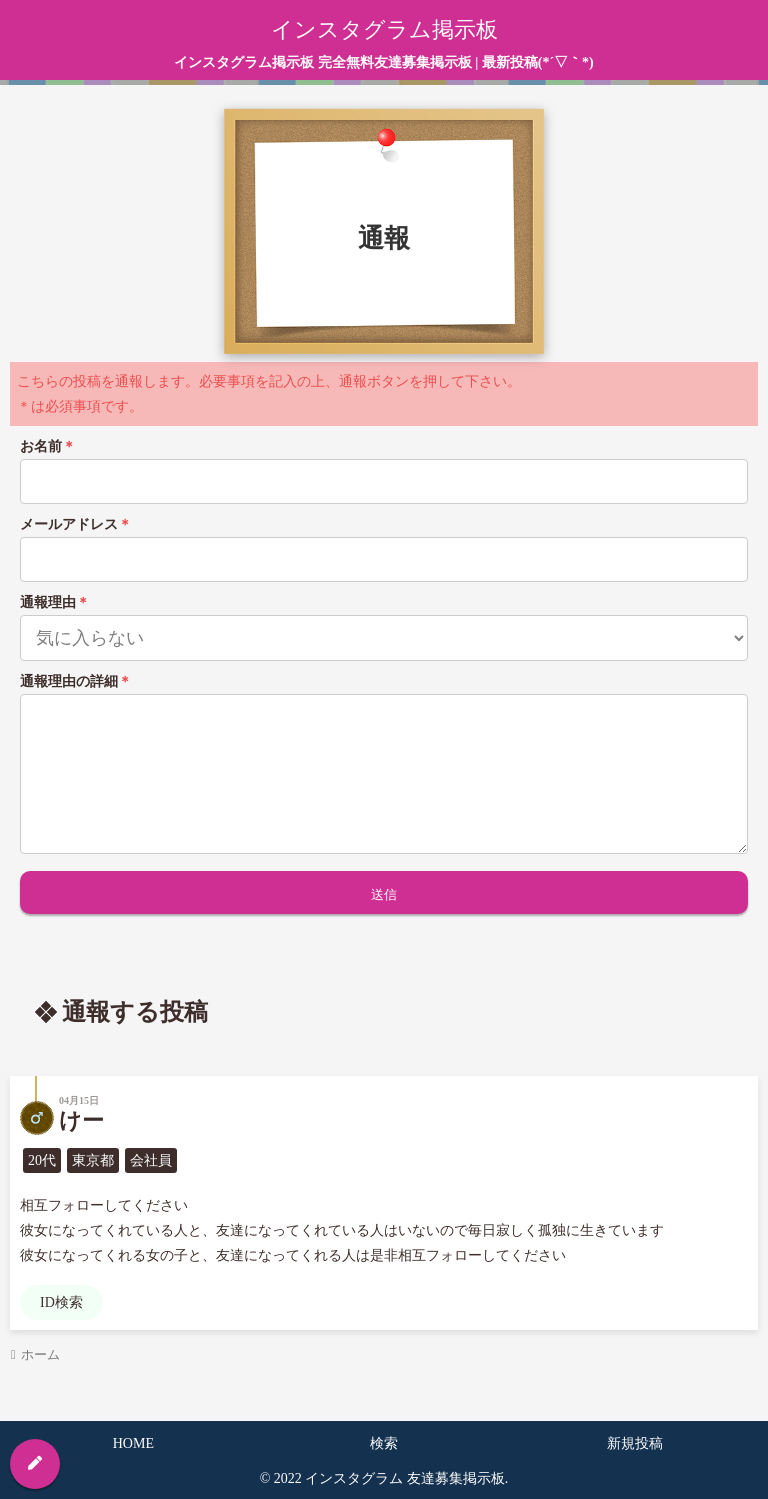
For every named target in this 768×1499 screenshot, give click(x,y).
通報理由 (55, 602)
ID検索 (61, 1302)
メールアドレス (76, 524)
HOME (133, 1443)
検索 (384, 1443)
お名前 (48, 446)
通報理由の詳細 (76, 681)
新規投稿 (635, 1443)
